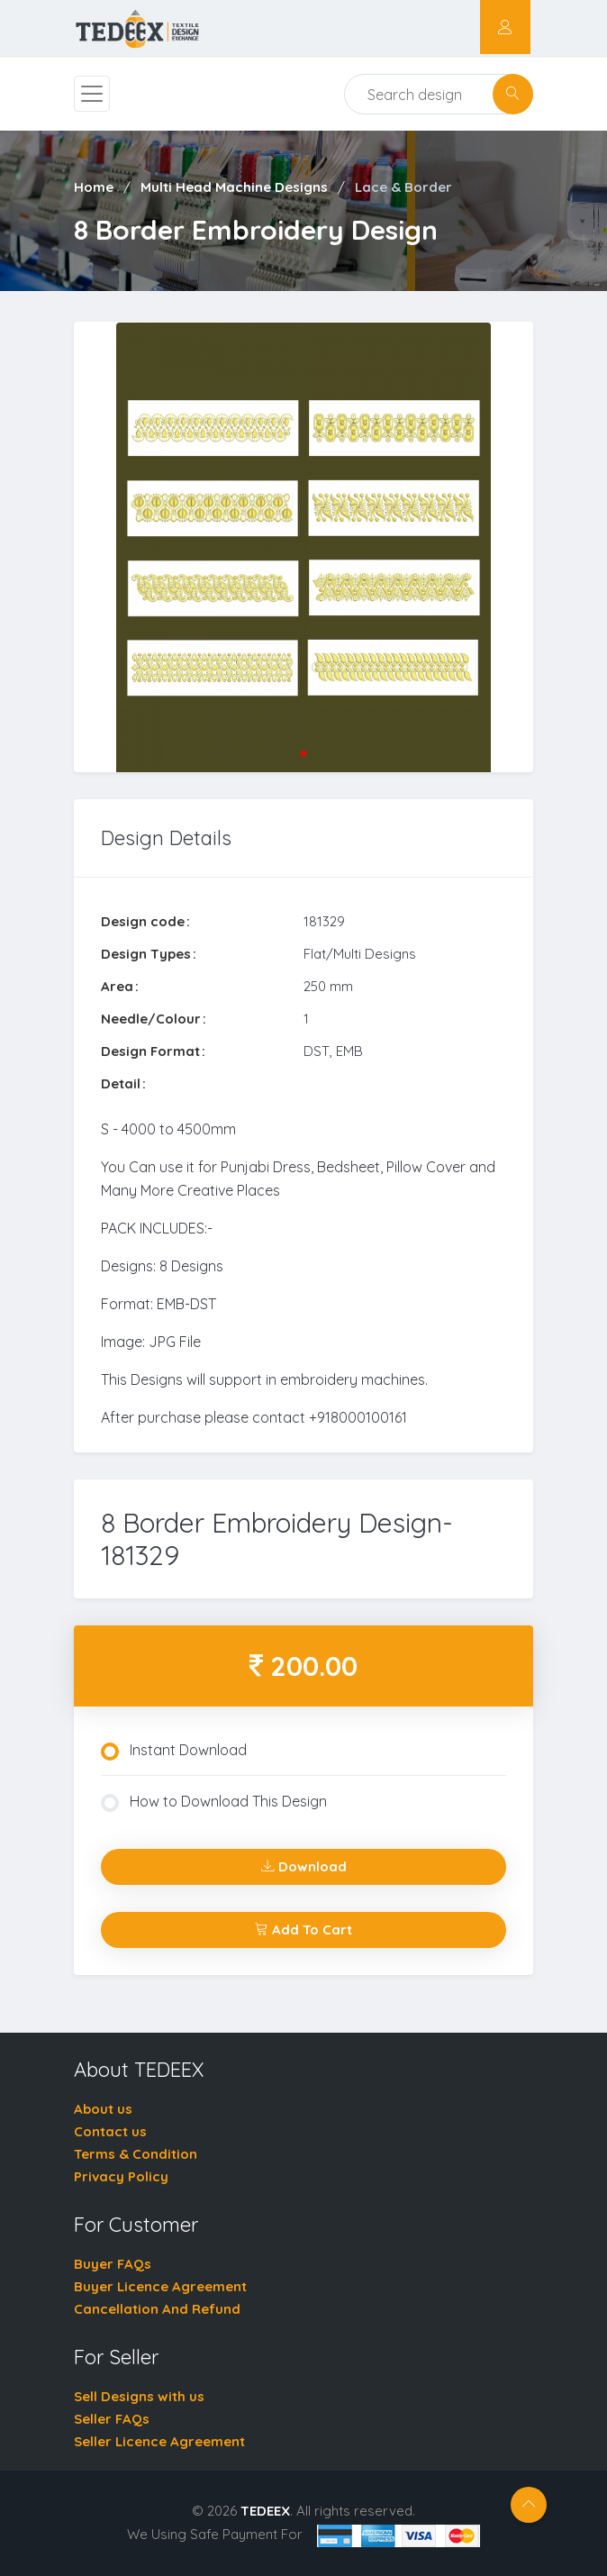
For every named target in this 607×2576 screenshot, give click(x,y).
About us (103, 2108)
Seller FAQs (111, 2418)
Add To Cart (303, 1929)
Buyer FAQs (112, 2263)
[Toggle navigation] (92, 94)
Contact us (110, 2131)
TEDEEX (265, 2510)
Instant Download (174, 1751)
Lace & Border (403, 187)
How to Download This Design (214, 1802)
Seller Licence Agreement (159, 2441)
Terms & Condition (135, 2153)
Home (93, 187)
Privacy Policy (121, 2176)
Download (304, 1866)
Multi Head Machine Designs (234, 187)
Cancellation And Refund (157, 2308)
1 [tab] (303, 754)
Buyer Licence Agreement (160, 2286)
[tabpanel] (303, 547)
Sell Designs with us (139, 2396)
